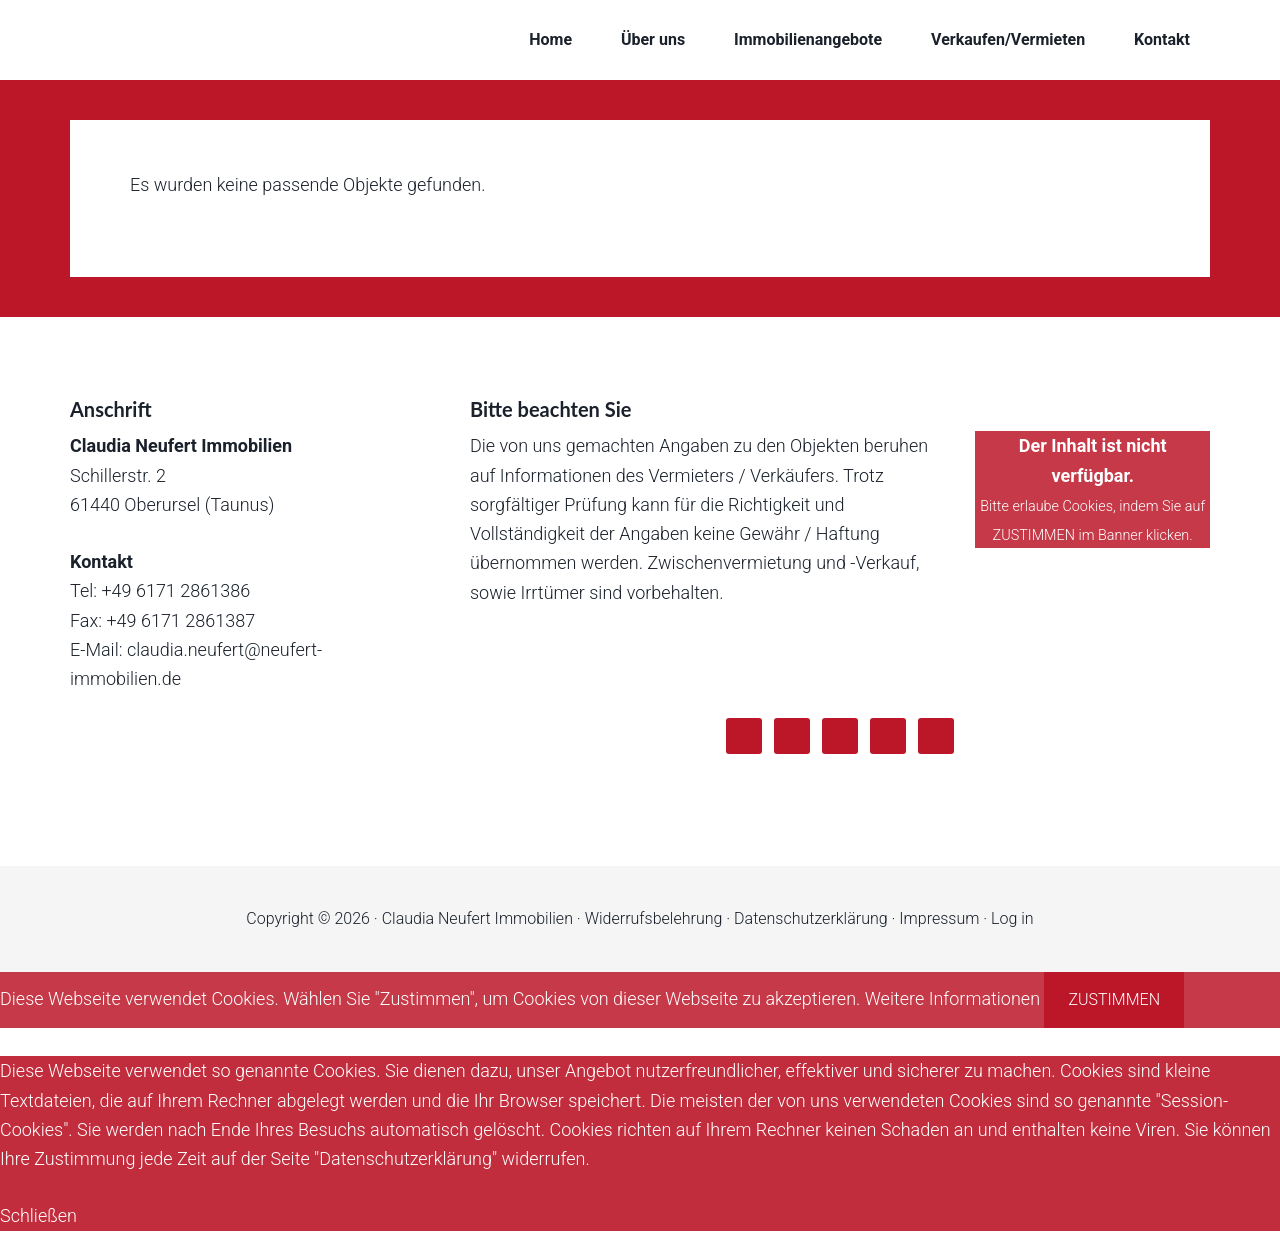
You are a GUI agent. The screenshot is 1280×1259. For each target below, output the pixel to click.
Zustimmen (1114, 999)
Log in (1012, 918)
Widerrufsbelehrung (654, 918)
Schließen (38, 1215)
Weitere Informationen (952, 998)
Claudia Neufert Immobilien (230, 40)
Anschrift (111, 409)
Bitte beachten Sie (550, 409)
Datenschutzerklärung (811, 918)
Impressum (939, 918)
